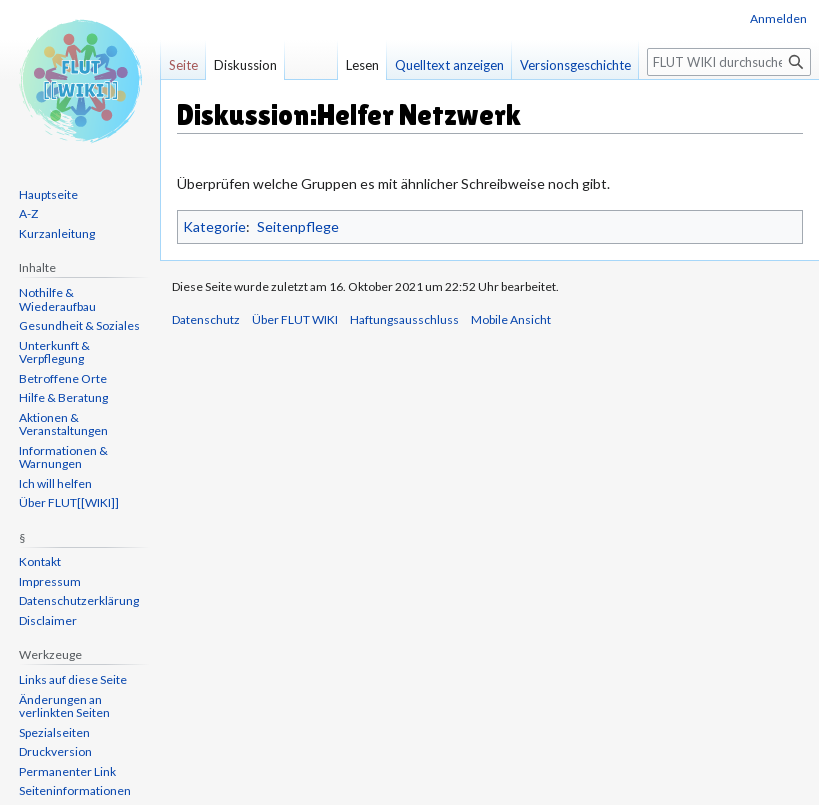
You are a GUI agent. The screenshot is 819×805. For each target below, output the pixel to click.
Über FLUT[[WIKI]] (69, 502)
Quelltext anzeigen (449, 65)
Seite (183, 65)
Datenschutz (206, 319)
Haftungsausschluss (404, 319)
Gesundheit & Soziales (79, 325)
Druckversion (55, 751)
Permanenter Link (67, 771)
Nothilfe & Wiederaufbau (57, 299)
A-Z (28, 213)
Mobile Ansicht (511, 319)
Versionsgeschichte (575, 65)
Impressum (50, 581)
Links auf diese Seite (73, 679)
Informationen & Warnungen (63, 457)
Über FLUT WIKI (295, 319)
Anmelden (778, 18)
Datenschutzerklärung (79, 600)
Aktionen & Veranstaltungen (63, 424)
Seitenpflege (298, 226)
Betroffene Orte (63, 378)
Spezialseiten (54, 732)
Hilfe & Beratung (63, 397)
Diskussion (245, 65)
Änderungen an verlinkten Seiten (64, 706)
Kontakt (40, 561)
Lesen (362, 65)
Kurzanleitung (57, 233)
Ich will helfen (55, 483)
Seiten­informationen (75, 790)
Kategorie (214, 226)
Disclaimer (48, 620)
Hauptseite (48, 194)
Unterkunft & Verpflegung (54, 352)
